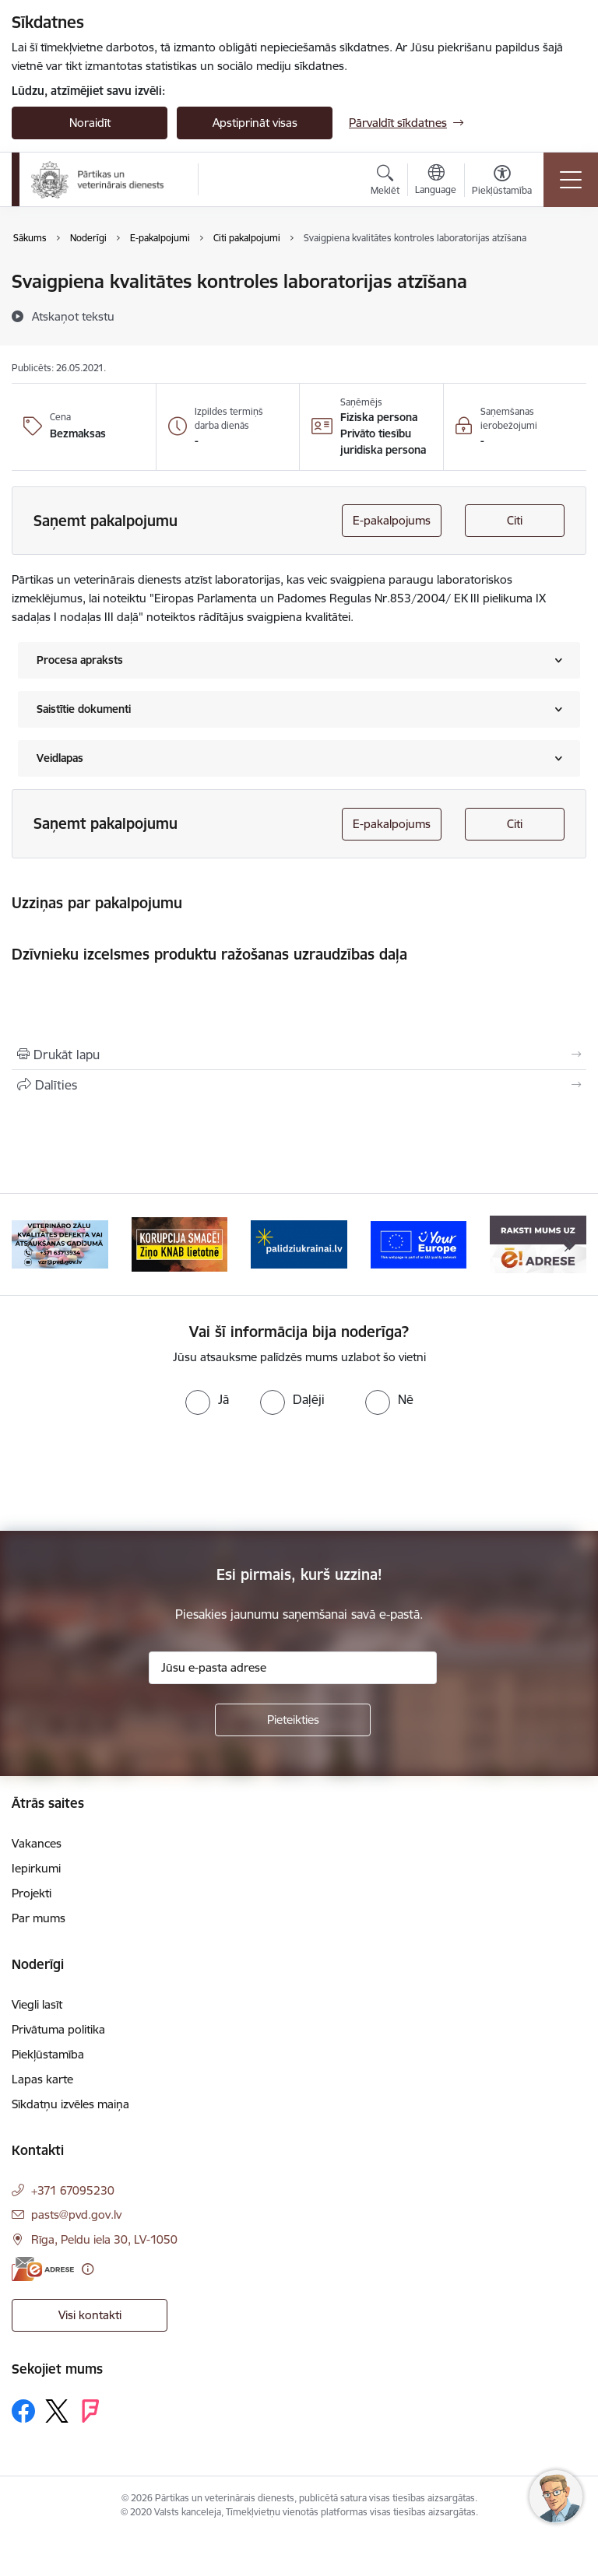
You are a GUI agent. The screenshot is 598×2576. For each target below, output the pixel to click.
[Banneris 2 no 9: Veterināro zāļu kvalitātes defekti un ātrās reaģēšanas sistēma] (60, 1243)
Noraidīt (90, 122)
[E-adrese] (43, 2269)
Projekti (31, 1893)
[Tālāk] (568, 1244)
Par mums (38, 1918)
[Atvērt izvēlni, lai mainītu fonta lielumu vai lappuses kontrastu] (502, 182)
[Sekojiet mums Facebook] (23, 2411)
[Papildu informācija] (87, 2269)
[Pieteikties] (293, 1720)
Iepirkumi (36, 1868)
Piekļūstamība (48, 2054)
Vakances (37, 1843)
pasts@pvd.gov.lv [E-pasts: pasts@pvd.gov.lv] (76, 2214)
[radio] (207, 1399)
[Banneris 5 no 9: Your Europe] (419, 1243)
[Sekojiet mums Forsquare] (90, 2411)
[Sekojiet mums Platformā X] (57, 2411)
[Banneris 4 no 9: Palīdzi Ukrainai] (299, 1243)
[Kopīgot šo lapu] (299, 1085)
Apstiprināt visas (255, 122)
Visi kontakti (89, 2315)
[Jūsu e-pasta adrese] (293, 1667)
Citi (514, 520)
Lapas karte (42, 2079)
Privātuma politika (58, 2029)
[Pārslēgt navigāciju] (570, 180)
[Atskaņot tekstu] (73, 316)
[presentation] (130, 1473)
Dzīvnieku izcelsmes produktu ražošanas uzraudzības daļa (209, 954)
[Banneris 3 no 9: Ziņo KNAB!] (180, 1243)
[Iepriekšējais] (30, 1244)
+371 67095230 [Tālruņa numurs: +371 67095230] (72, 2190)
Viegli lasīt (37, 2004)
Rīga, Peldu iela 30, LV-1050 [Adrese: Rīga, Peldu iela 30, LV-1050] (104, 2239)
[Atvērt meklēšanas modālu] (385, 182)
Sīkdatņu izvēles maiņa (70, 2104)
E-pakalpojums (392, 520)
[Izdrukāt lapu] (299, 1054)
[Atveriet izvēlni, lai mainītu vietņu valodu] (435, 181)
